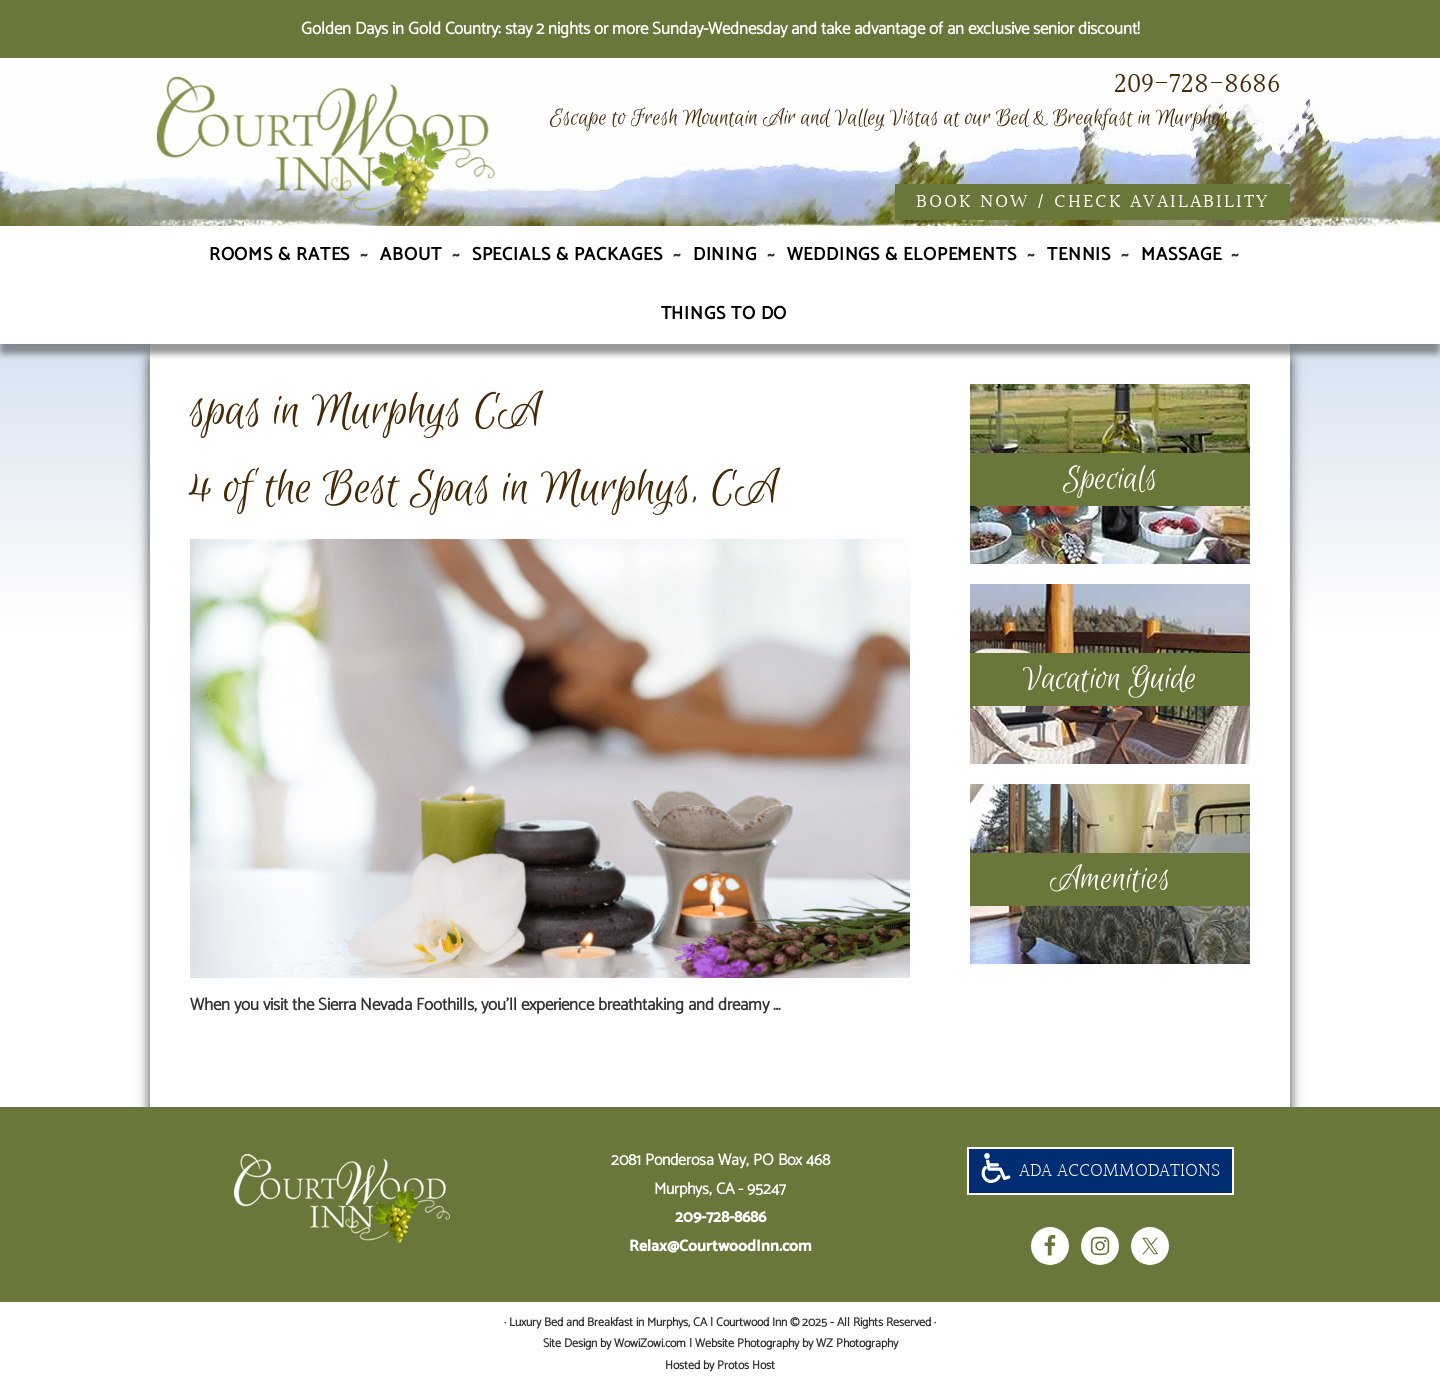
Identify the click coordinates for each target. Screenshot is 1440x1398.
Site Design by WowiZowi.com (614, 1355)
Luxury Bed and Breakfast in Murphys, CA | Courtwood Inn (370, 153)
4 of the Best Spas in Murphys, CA (484, 501)
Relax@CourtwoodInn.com (720, 1258)
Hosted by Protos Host (720, 1376)
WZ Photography (857, 1355)
